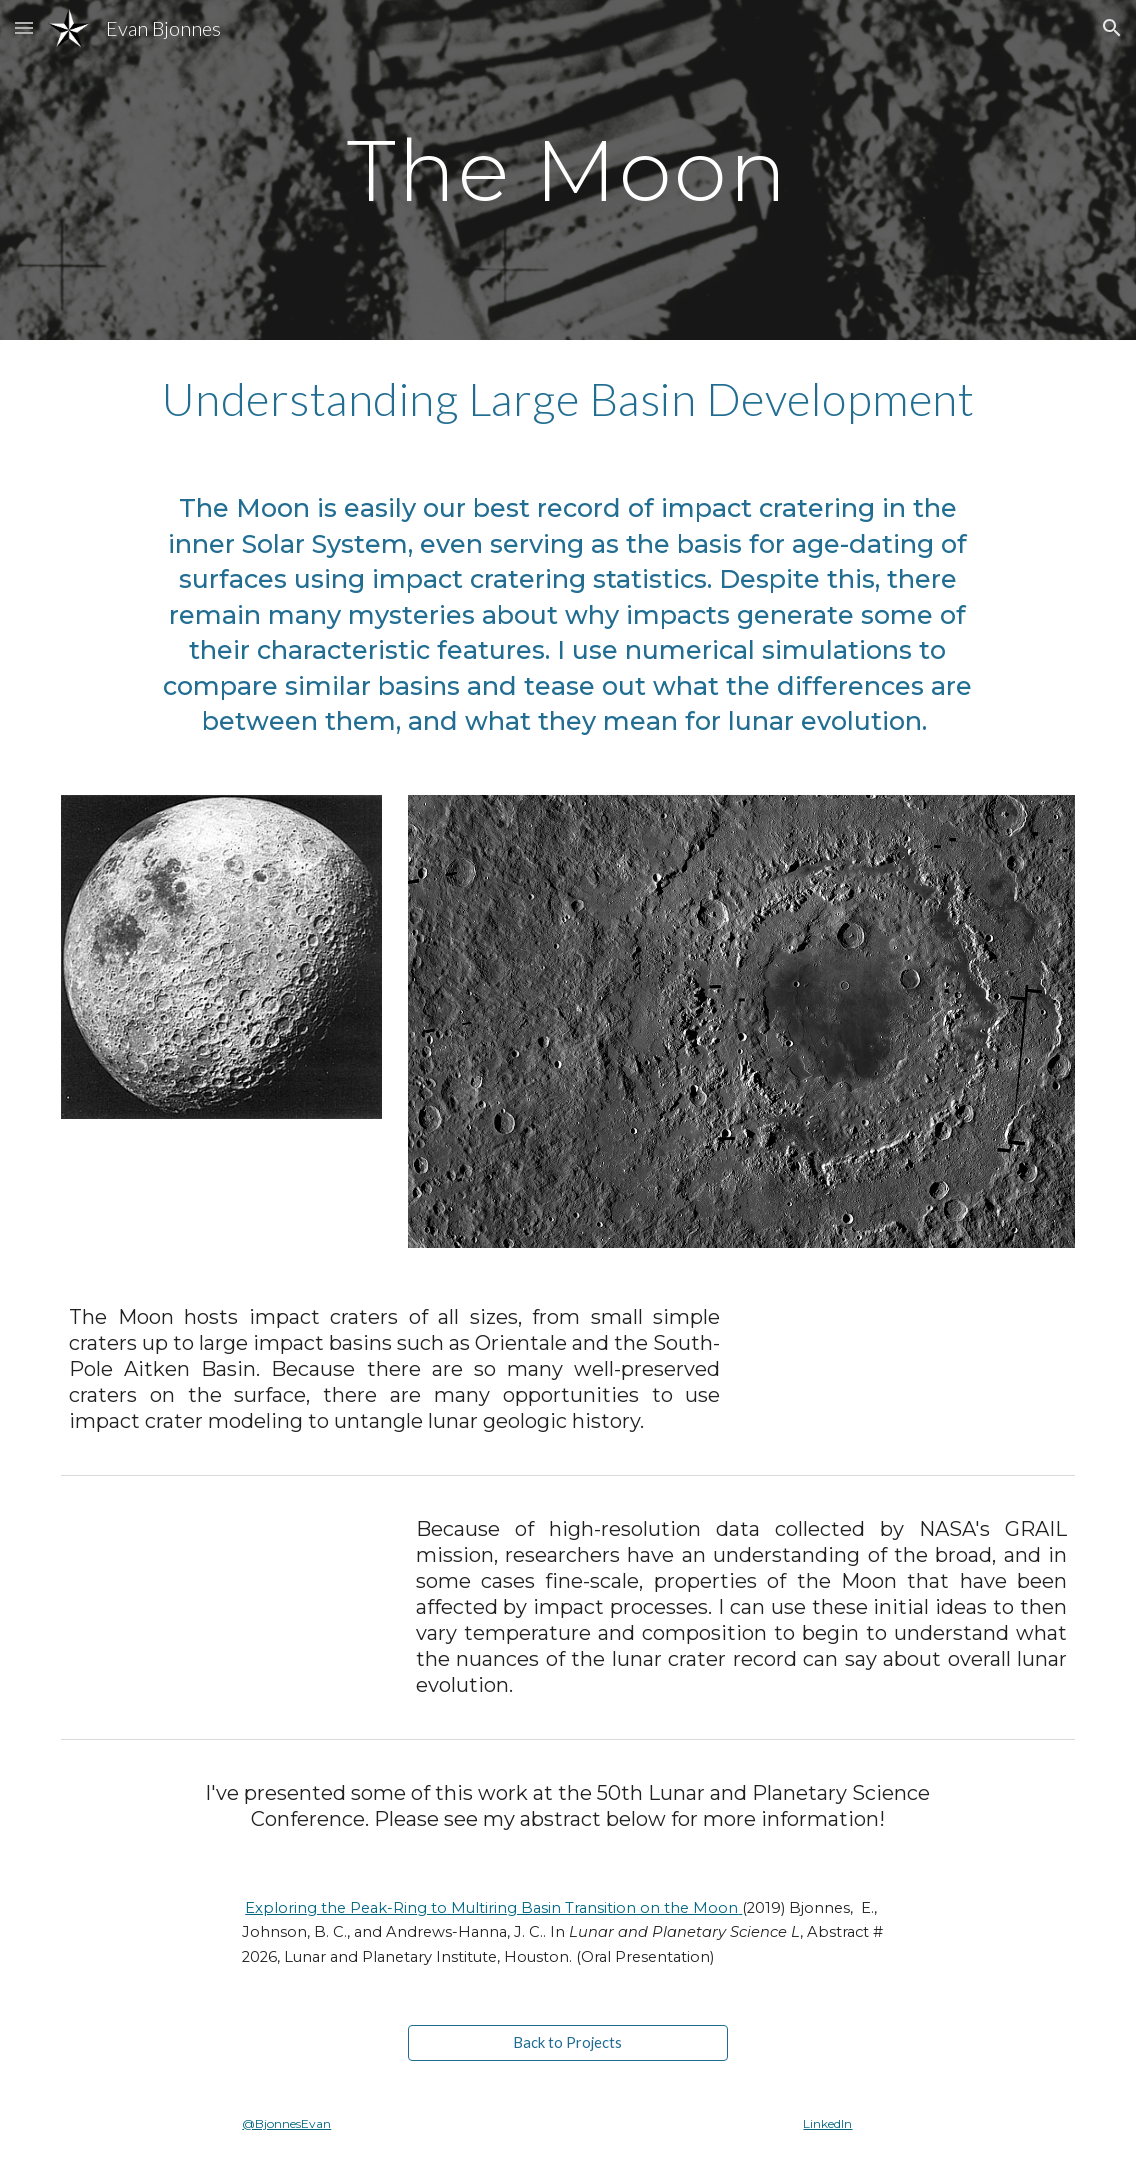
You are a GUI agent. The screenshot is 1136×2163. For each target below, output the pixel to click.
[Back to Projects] (568, 2043)
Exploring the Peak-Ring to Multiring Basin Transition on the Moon (491, 1908)
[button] (24, 27)
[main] (567, 169)
